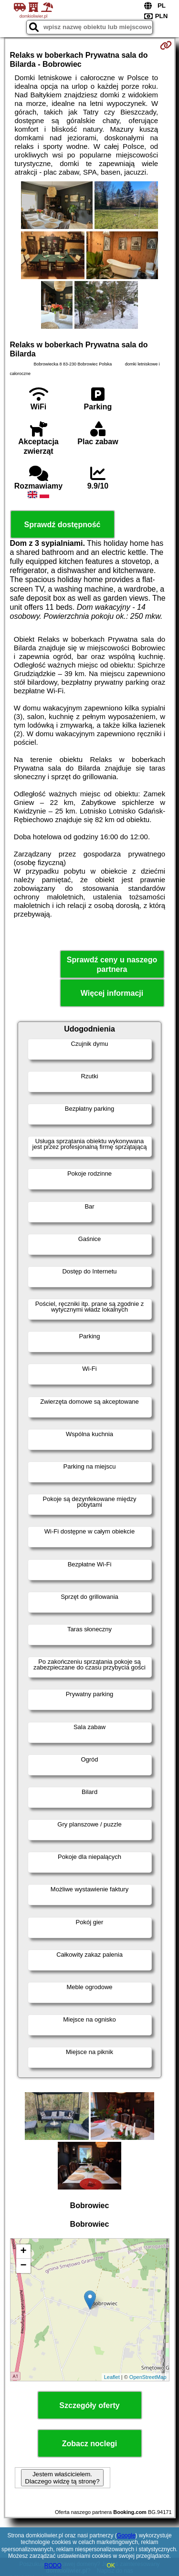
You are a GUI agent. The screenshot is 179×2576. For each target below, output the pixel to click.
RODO (53, 2565)
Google (126, 2535)
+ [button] (23, 2251)
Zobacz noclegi (89, 2444)
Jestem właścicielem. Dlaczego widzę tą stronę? (62, 2478)
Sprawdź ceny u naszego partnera (112, 964)
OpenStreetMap (148, 2377)
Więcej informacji (112, 993)
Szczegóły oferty (89, 2405)
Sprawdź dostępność (62, 525)
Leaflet (112, 2377)
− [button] (23, 2266)
